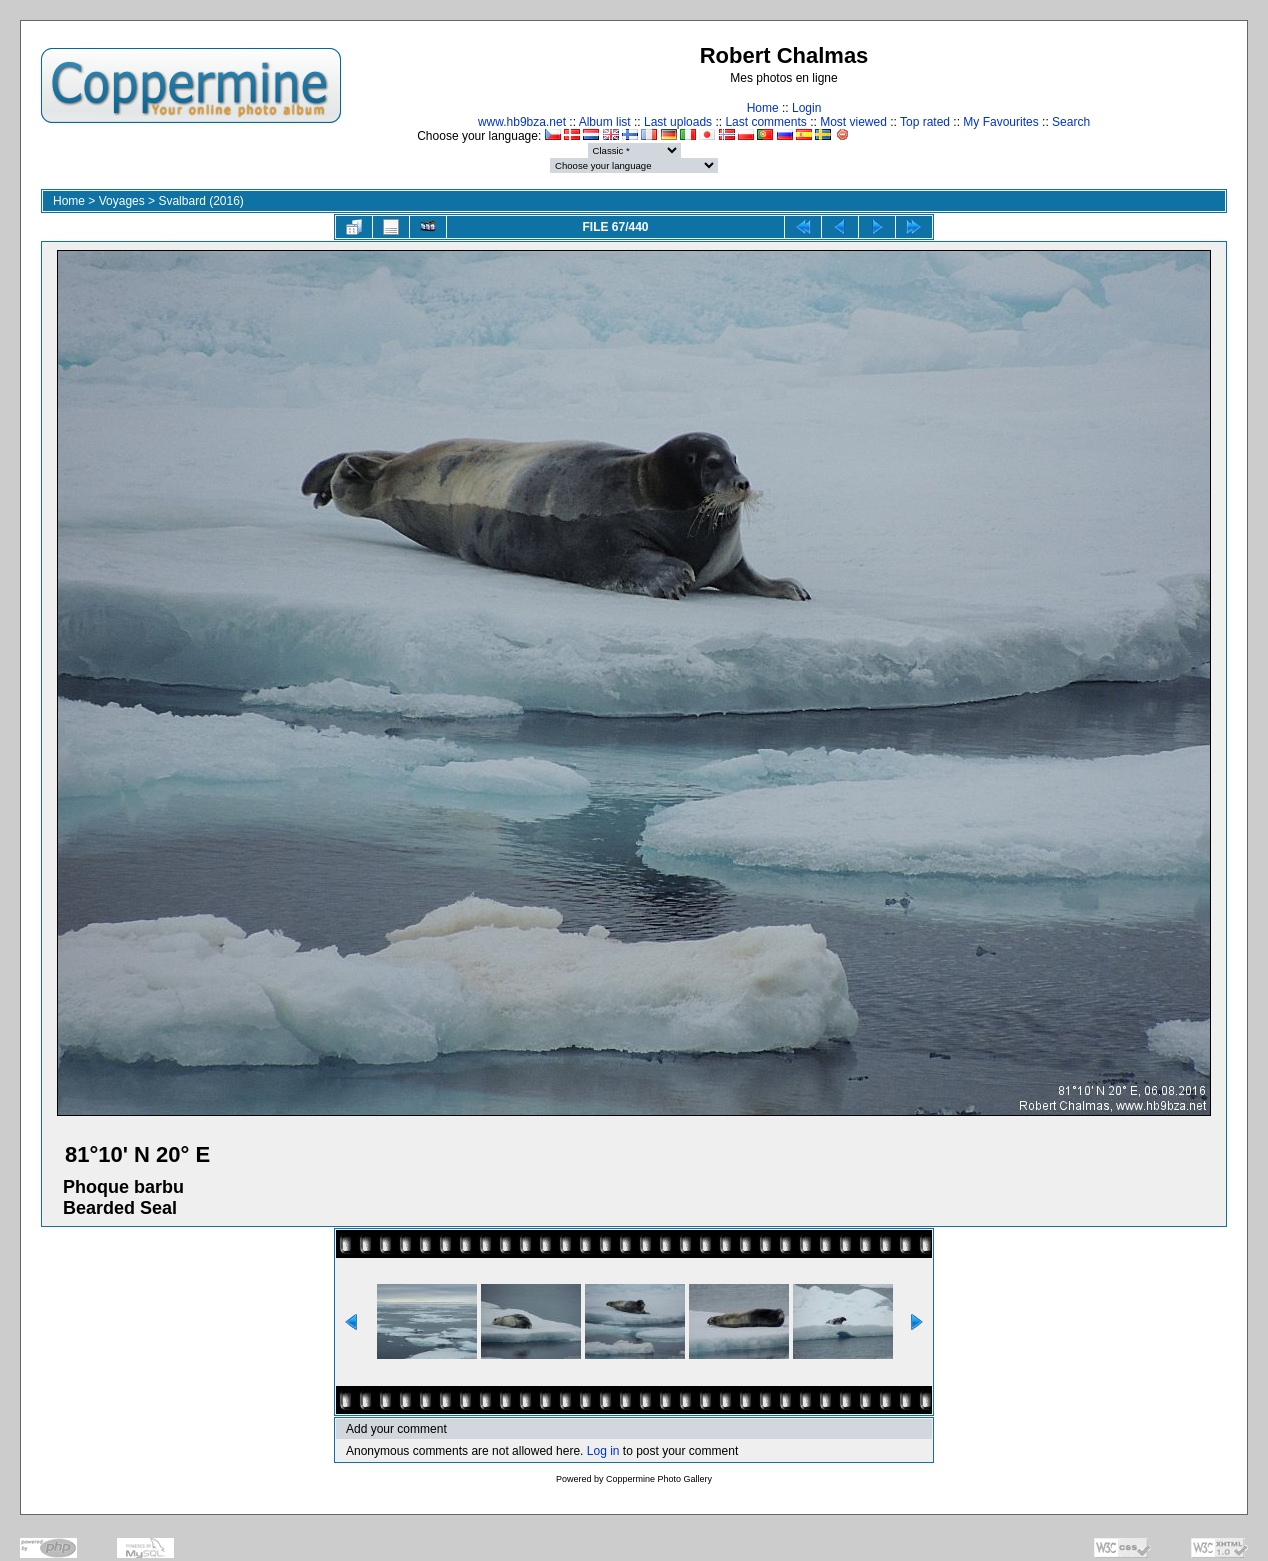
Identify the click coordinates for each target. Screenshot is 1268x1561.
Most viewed (853, 122)
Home (763, 108)
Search (1071, 122)
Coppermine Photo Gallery (659, 1479)
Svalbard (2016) (200, 201)
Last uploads (678, 122)
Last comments (765, 122)
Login (806, 108)
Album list (605, 122)
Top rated (925, 122)
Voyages (122, 201)
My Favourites (1000, 122)
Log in (603, 1451)
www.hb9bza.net (522, 122)
